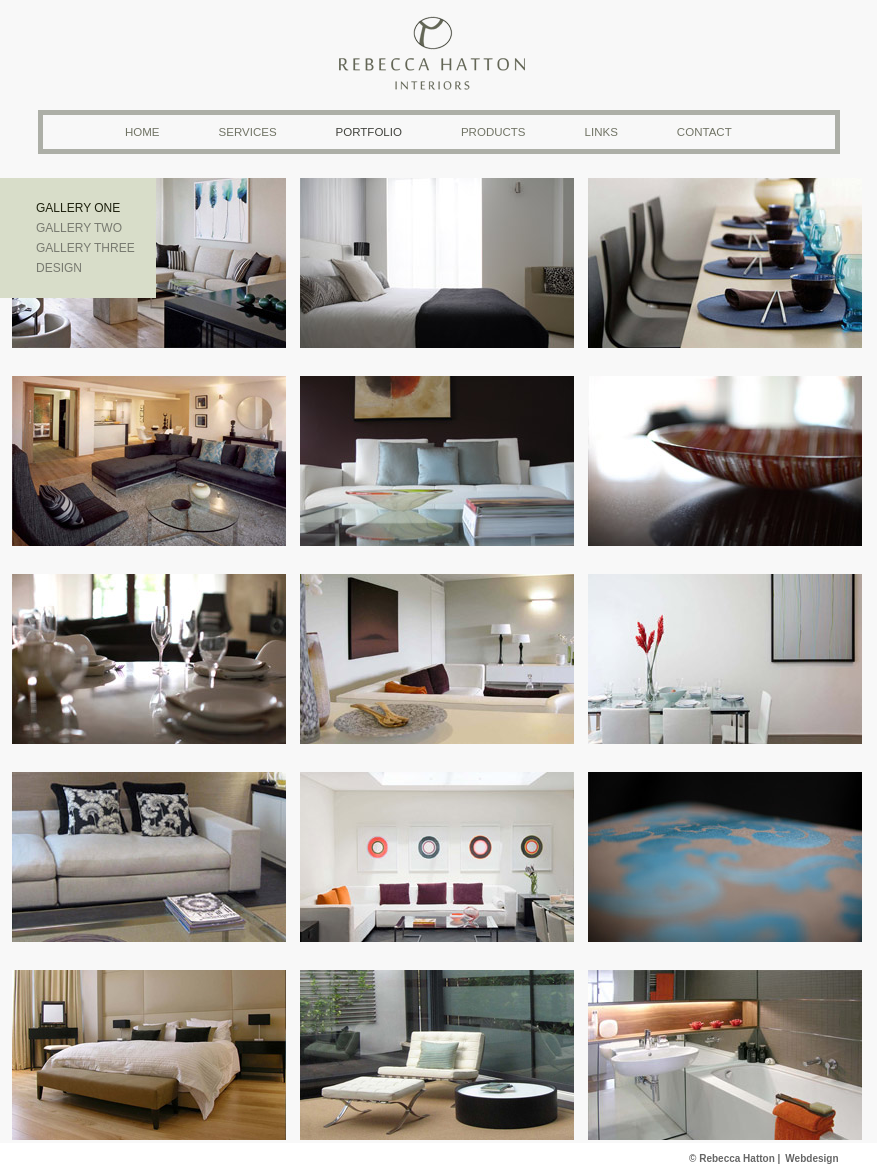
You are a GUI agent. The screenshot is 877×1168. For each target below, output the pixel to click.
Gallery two (79, 228)
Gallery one (78, 208)
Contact (704, 132)
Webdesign (811, 1158)
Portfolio (369, 132)
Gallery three (85, 248)
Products (493, 132)
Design (59, 268)
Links (601, 132)
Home (142, 132)
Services (248, 132)
